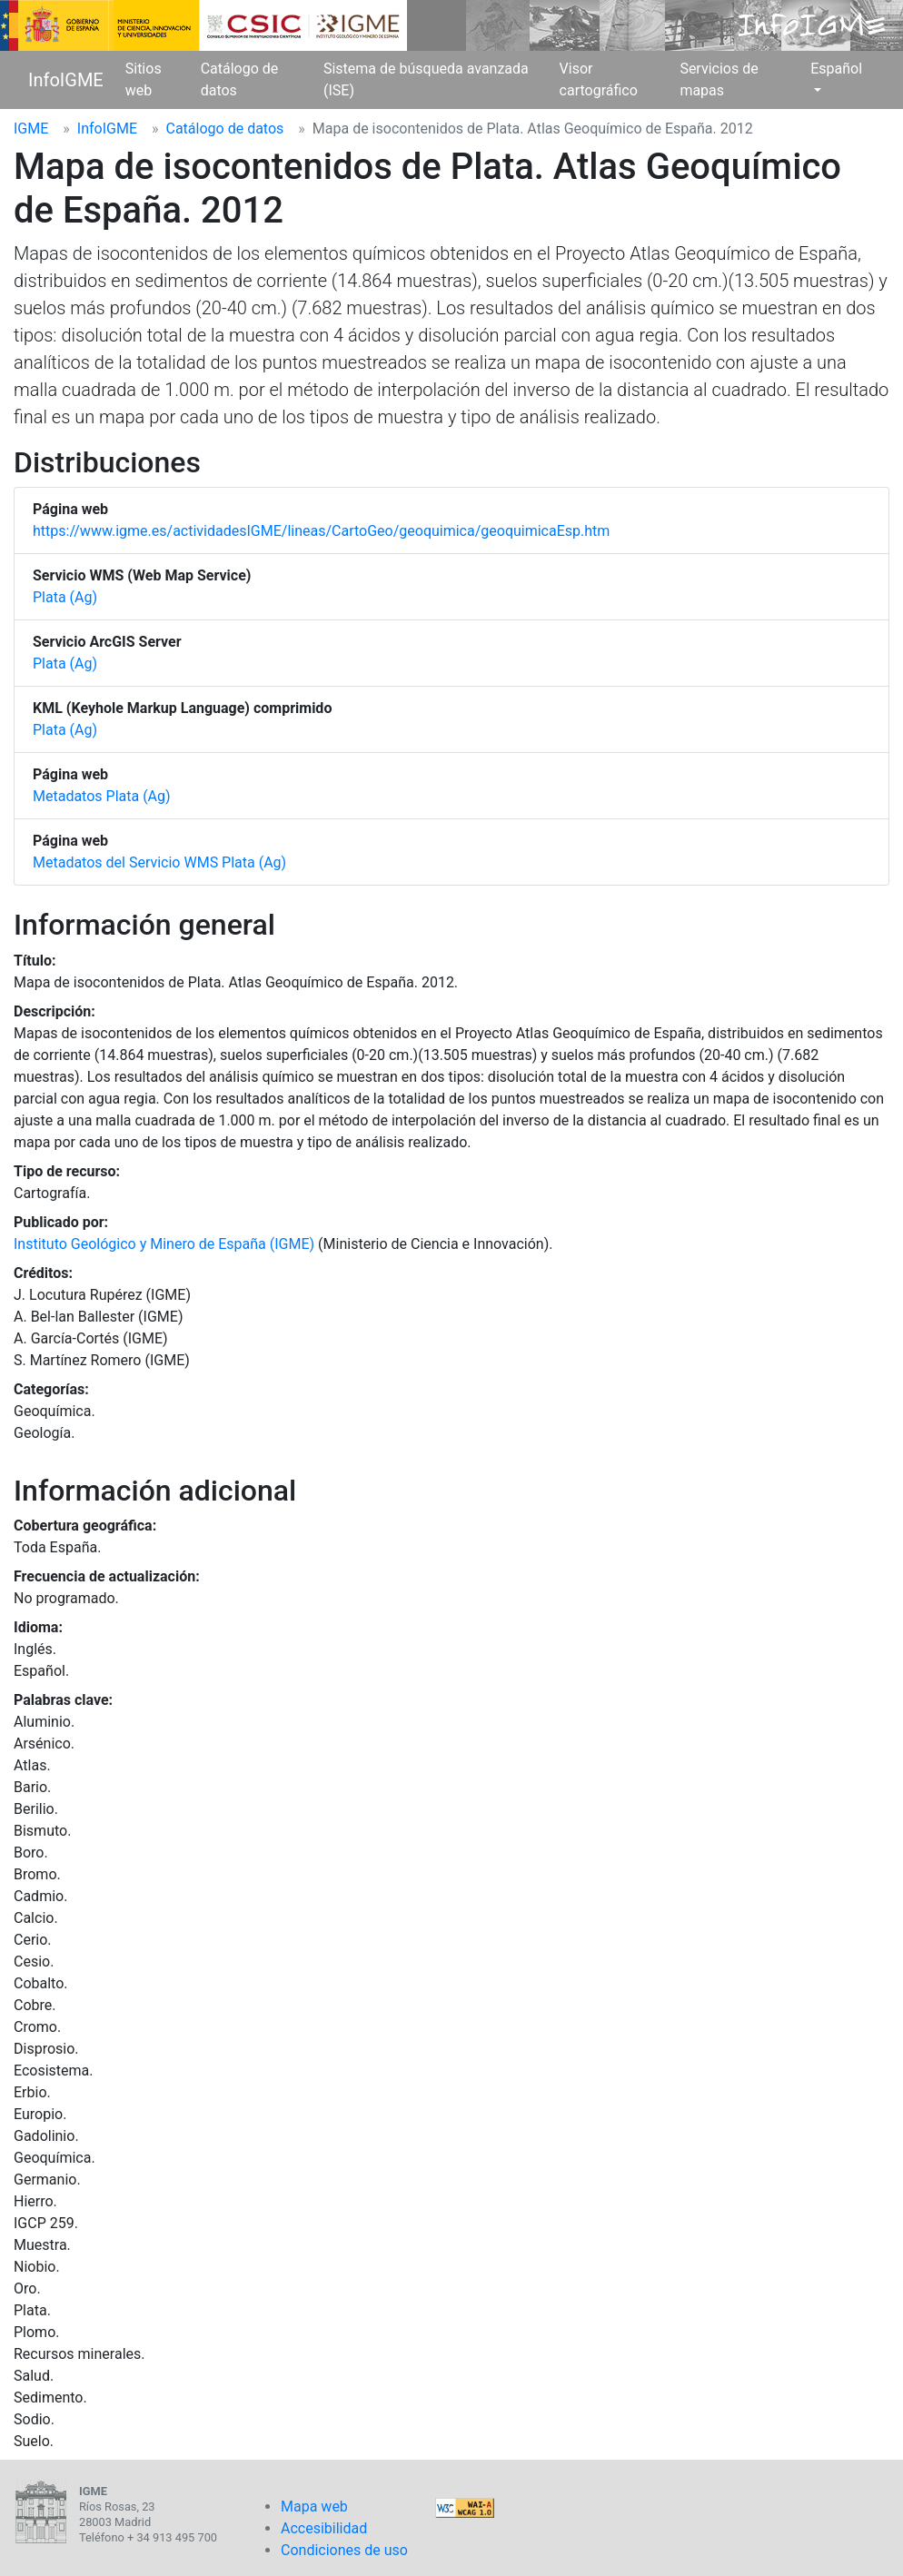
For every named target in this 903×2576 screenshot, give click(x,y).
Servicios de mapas (719, 79)
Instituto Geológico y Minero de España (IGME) (164, 1244)
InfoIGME (66, 80)
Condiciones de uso (344, 2550)
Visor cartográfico (599, 79)
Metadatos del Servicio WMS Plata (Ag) (159, 862)
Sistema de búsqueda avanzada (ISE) (426, 79)
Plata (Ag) (65, 597)
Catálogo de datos (240, 79)
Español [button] (836, 68)
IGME (31, 128)
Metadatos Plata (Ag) (102, 796)
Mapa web (314, 2506)
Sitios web (143, 79)
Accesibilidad (324, 2528)
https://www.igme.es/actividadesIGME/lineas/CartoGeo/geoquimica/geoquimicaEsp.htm (321, 531)
